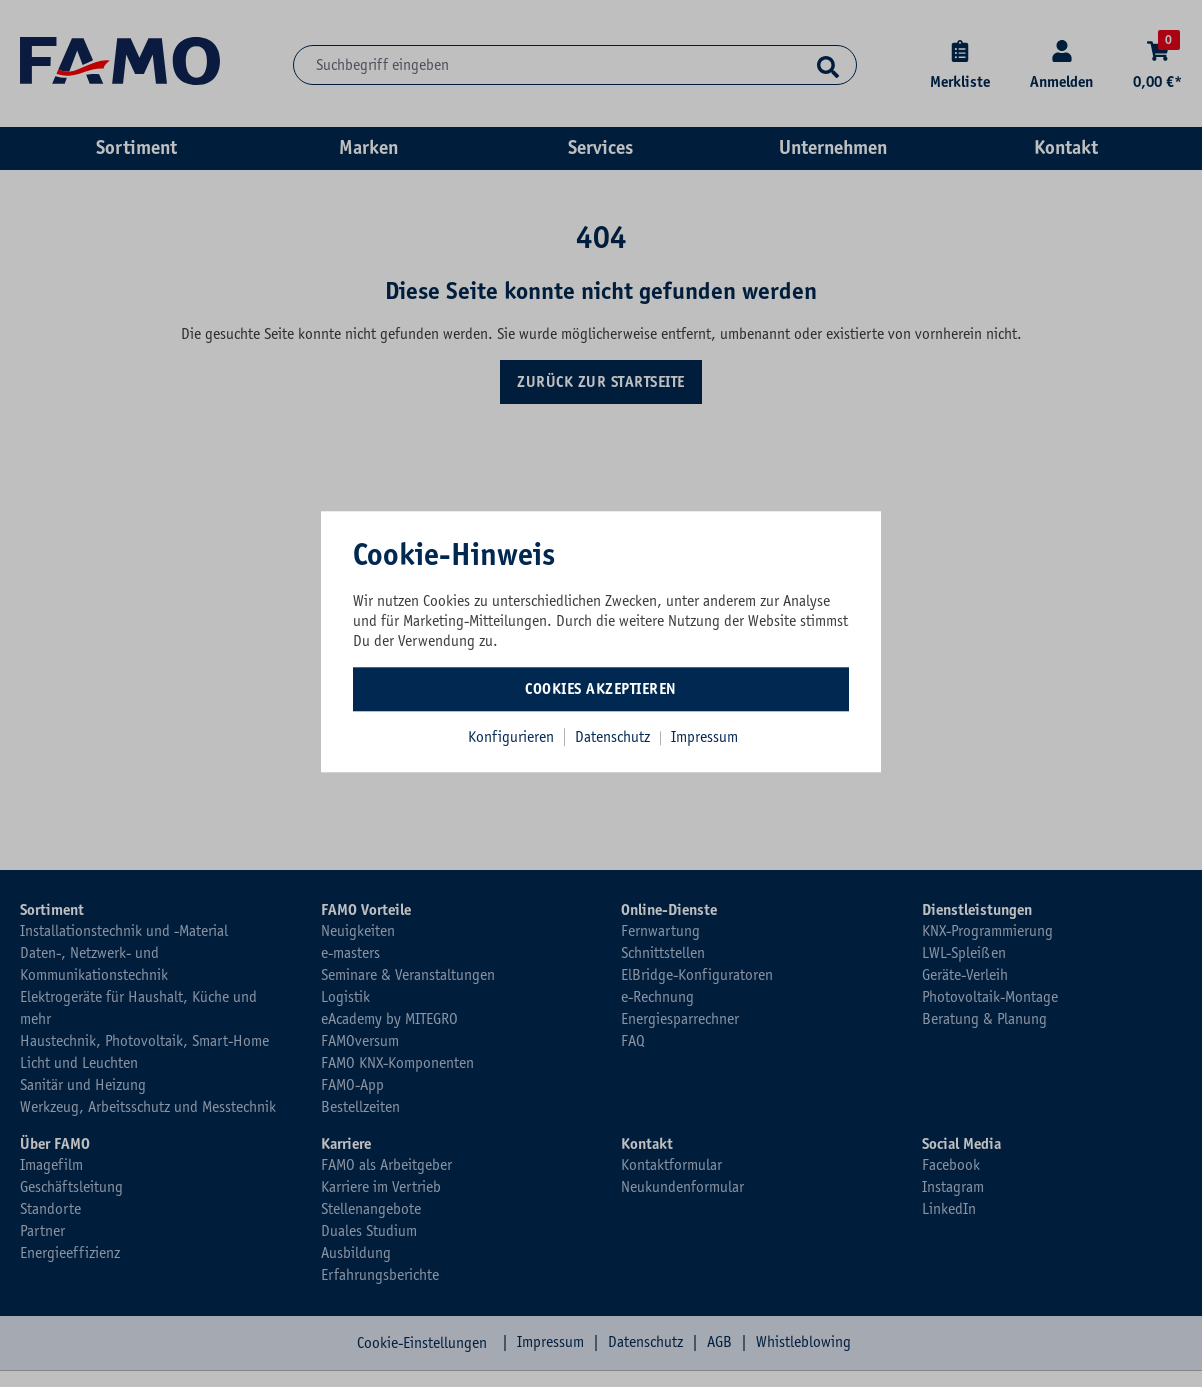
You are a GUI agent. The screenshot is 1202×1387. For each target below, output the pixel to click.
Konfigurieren (511, 737)
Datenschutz (614, 737)
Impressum (704, 737)
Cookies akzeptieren (601, 689)
